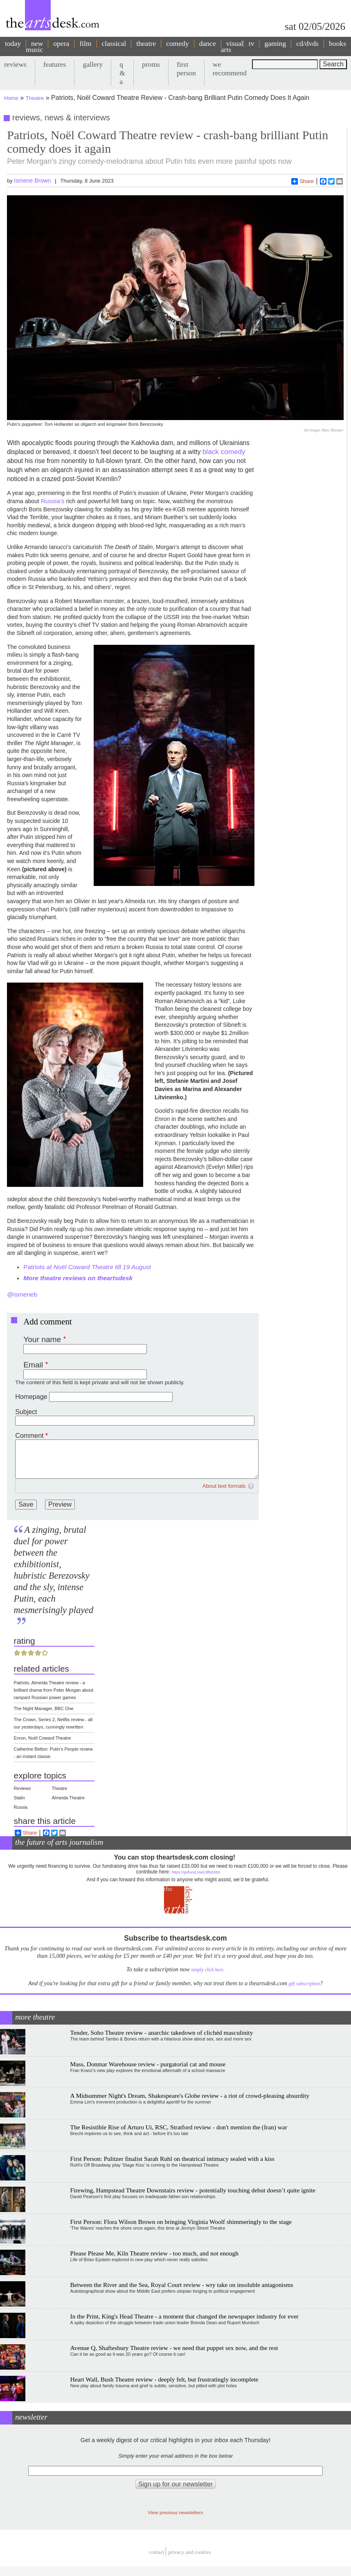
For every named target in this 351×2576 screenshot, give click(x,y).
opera (61, 43)
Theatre (35, 98)
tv (251, 43)
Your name (42, 1339)
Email (33, 1364)
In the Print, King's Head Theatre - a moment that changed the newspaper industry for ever (184, 2316)
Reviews (22, 1788)
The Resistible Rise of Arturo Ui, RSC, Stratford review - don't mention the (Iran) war (178, 2127)
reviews (15, 64)
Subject (26, 1411)
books (337, 43)
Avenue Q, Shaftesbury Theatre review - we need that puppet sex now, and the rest (174, 2347)
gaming (275, 43)
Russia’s (53, 500)
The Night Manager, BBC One (44, 1708)
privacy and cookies (189, 2552)
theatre (146, 43)
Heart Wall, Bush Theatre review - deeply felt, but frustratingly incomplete (164, 2379)
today (13, 43)
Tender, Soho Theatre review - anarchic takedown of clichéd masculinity (161, 2032)
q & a (122, 73)
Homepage (31, 1396)
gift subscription (304, 1983)
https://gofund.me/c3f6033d (195, 1872)
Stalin (19, 1797)
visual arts (232, 46)
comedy (177, 43)
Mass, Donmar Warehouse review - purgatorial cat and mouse (148, 2064)
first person (186, 68)
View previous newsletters (175, 2512)
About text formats (224, 1486)
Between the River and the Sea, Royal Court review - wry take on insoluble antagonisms (181, 2284)
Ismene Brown (32, 180)
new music (34, 46)
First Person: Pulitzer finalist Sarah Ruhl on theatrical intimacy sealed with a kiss (172, 2158)
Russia (21, 1807)
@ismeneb (22, 1294)
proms (151, 64)
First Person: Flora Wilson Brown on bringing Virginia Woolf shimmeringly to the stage (181, 2221)
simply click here (207, 1970)
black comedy (223, 451)
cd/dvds (307, 43)
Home (11, 98)
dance (207, 43)
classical (114, 43)
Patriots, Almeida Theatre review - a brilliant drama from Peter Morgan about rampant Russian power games (53, 1690)
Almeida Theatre (68, 1797)
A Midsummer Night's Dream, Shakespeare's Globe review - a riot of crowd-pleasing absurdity (190, 2095)
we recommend (230, 68)
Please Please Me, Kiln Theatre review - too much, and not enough (154, 2253)
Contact (156, 2552)
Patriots (87, 1266)
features (54, 64)
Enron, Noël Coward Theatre (42, 1737)
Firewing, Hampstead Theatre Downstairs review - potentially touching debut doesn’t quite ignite (193, 2190)
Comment (29, 1435)
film (85, 43)
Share (302, 181)
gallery (93, 64)
